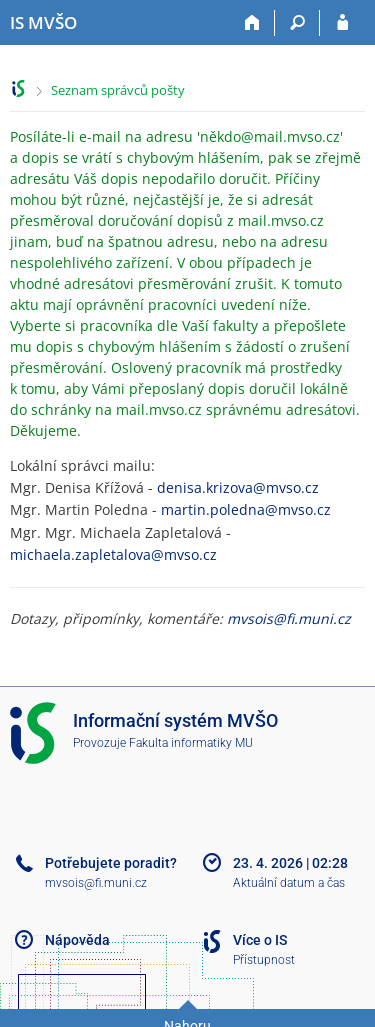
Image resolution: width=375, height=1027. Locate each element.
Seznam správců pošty (118, 90)
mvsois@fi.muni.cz (289, 618)
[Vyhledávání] (297, 23)
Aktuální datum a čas (289, 883)
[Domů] (252, 23)
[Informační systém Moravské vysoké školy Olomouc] (43, 23)
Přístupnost (264, 960)
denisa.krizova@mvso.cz (238, 487)
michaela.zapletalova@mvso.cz (113, 554)
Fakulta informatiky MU (191, 743)
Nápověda (77, 940)
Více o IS (260, 940)
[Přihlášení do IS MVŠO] (342, 23)
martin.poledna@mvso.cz (246, 509)
